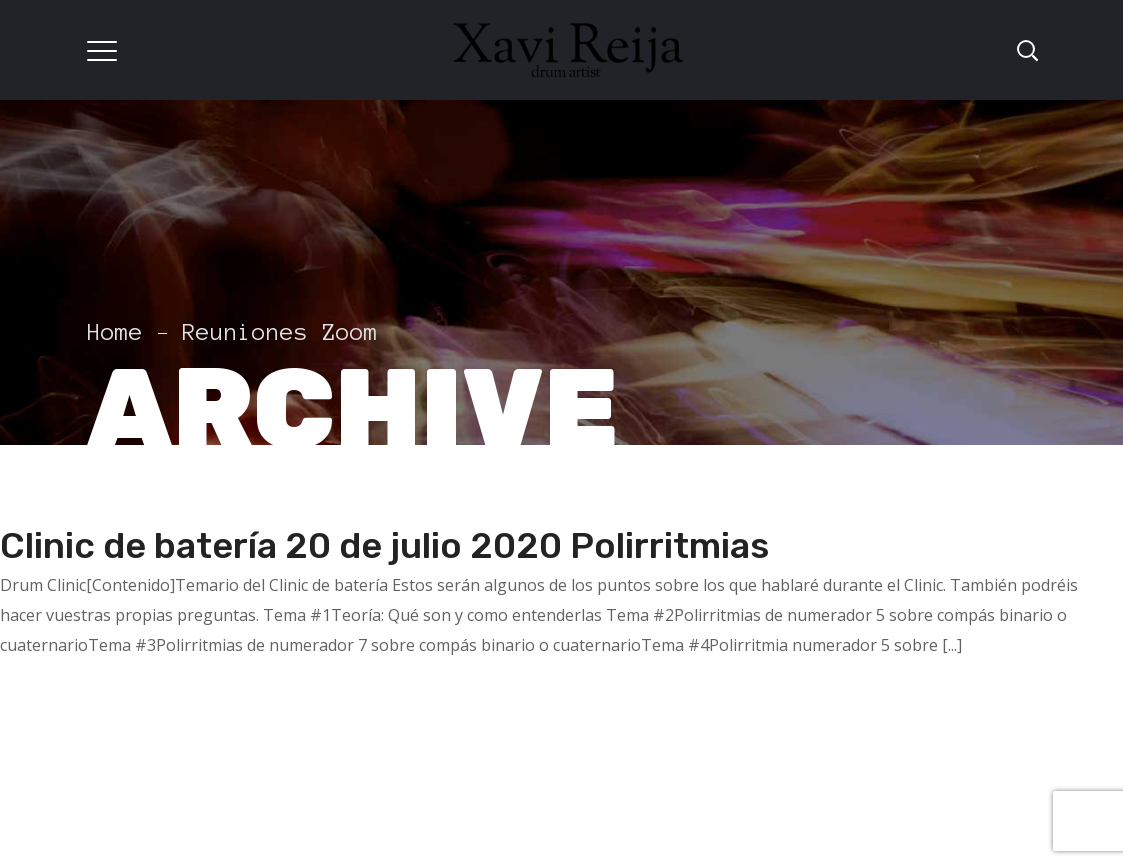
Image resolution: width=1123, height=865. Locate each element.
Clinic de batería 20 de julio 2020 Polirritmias (384, 545)
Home (115, 332)
